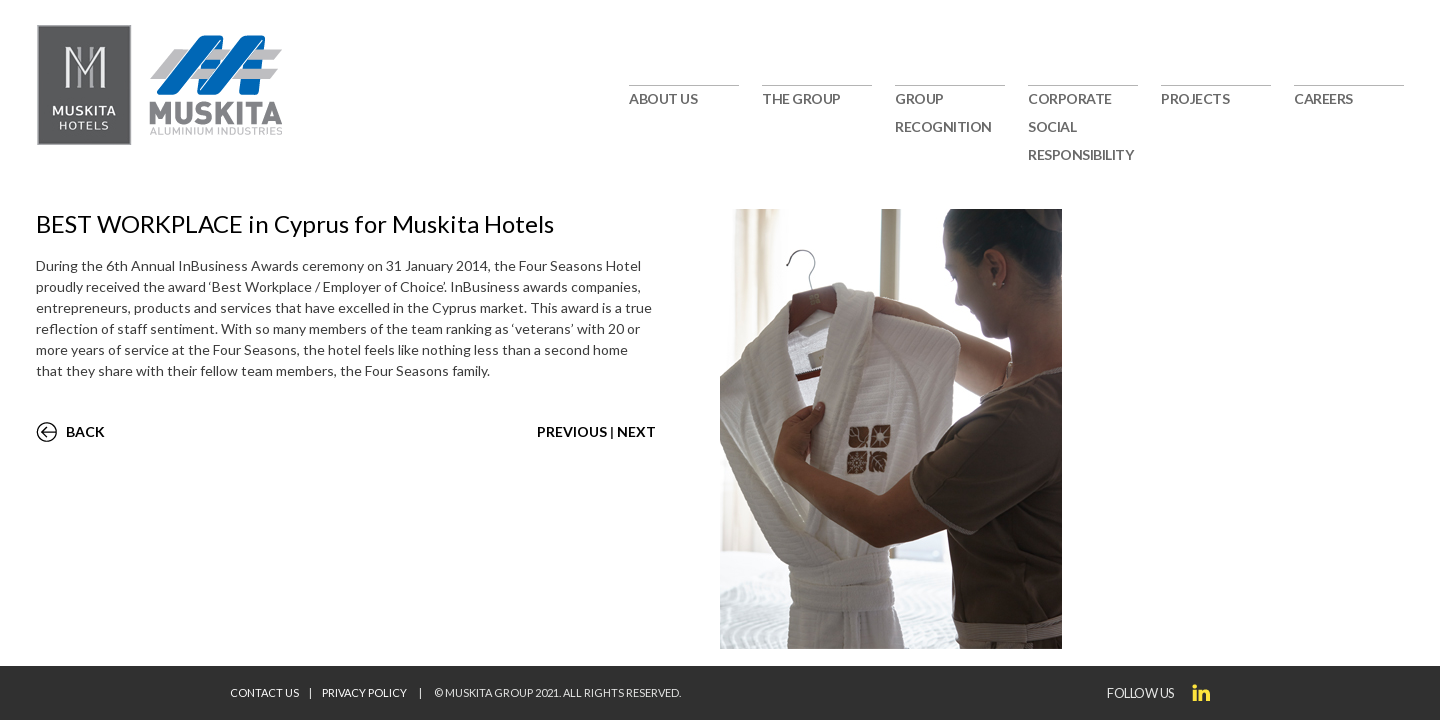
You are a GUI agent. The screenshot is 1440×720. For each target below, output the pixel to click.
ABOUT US (663, 98)
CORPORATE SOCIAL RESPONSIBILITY (1080, 126)
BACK (85, 431)
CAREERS (1323, 98)
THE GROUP (801, 98)
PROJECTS (1195, 98)
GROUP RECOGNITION (943, 112)
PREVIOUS (572, 431)
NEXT (636, 431)
